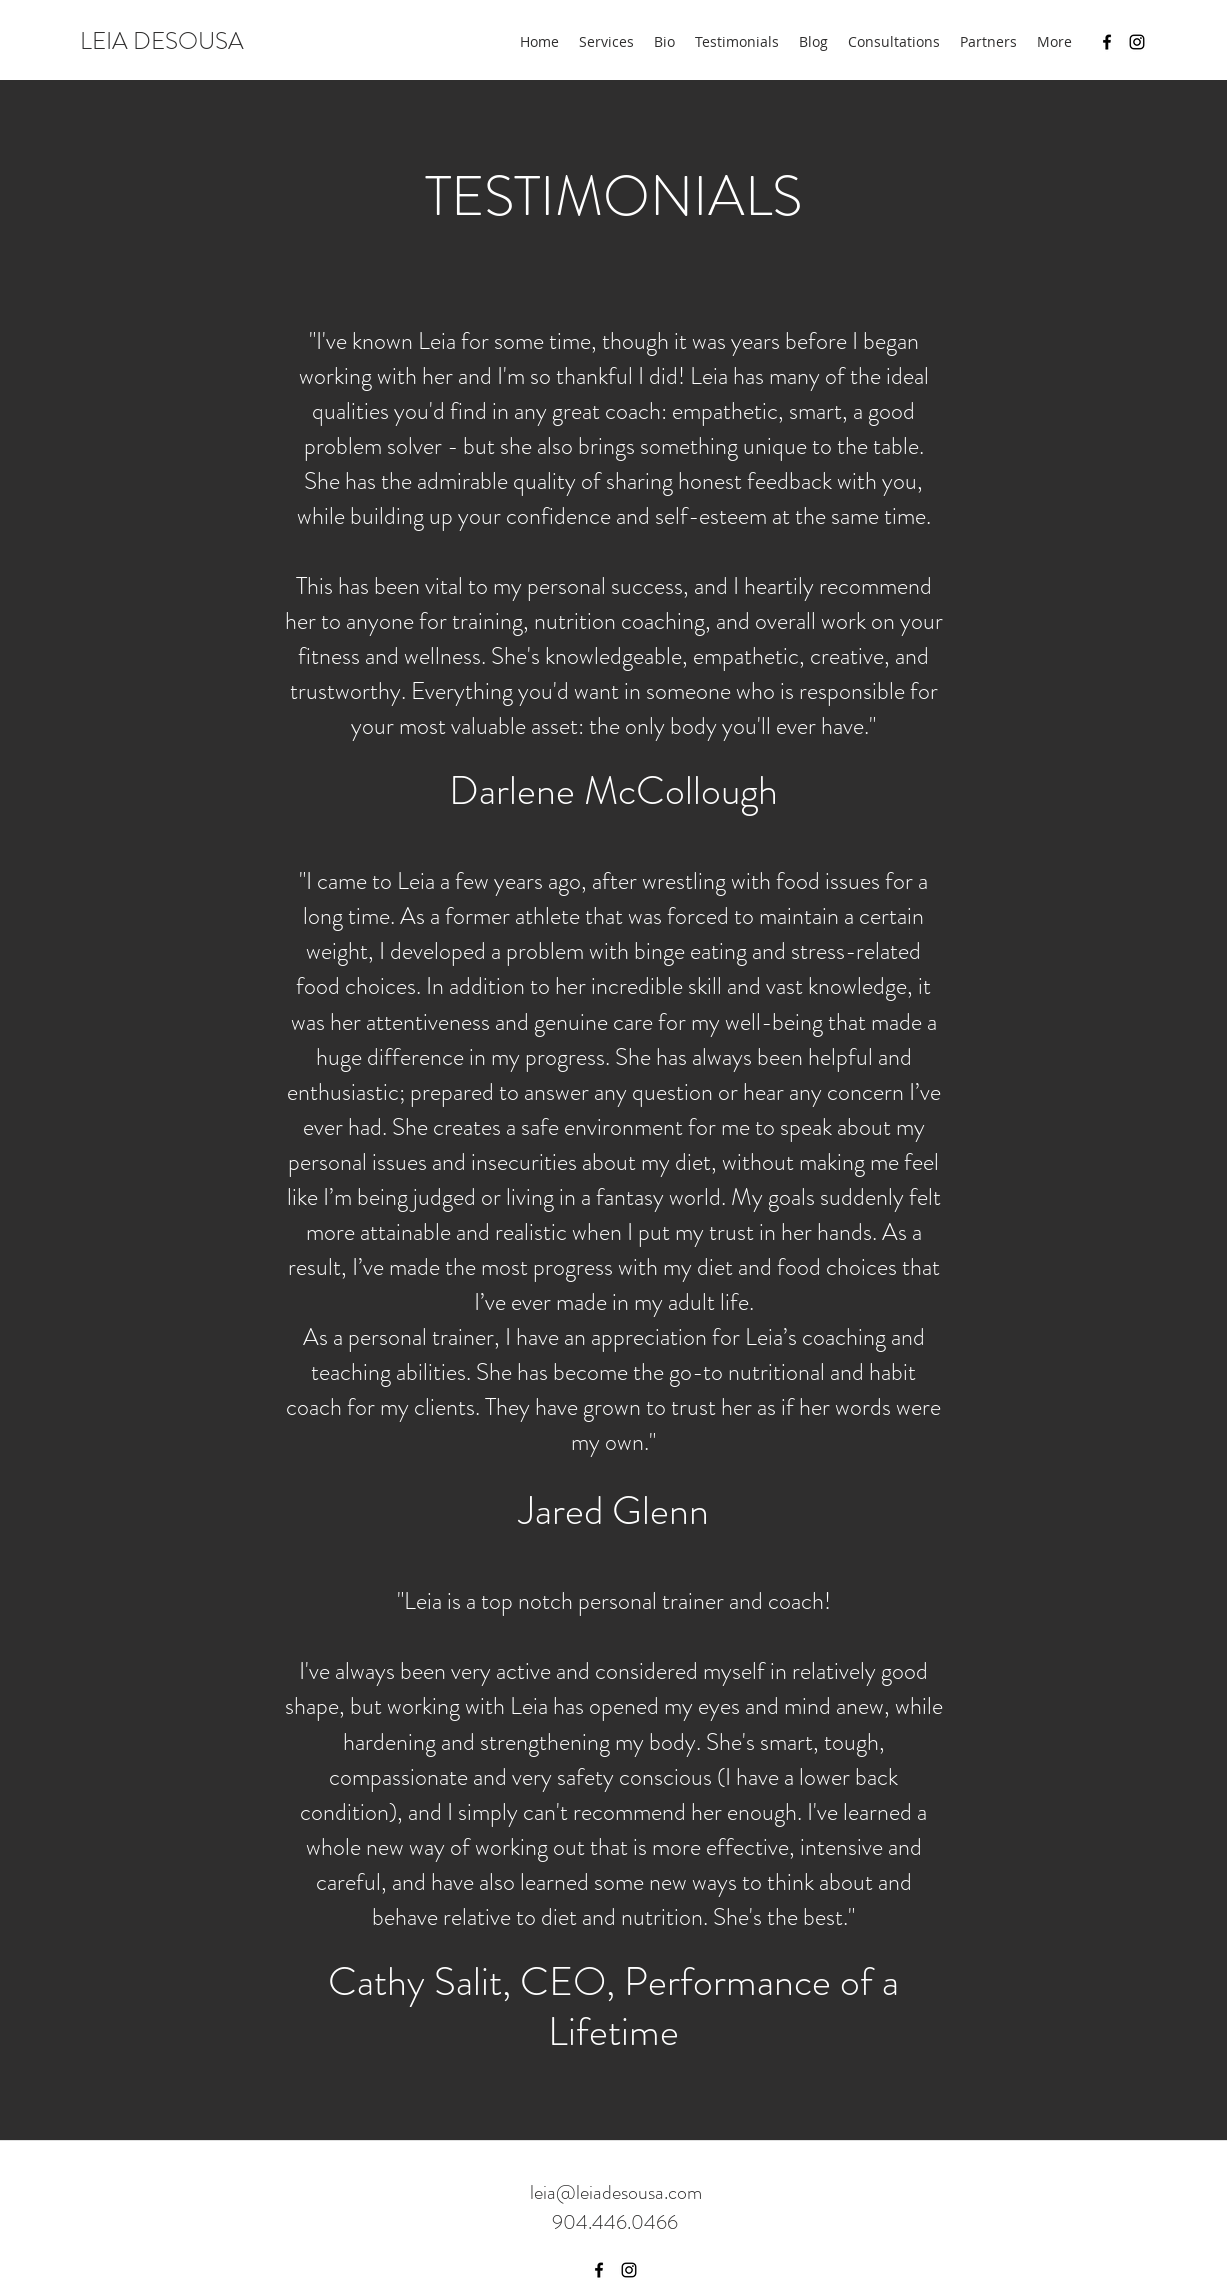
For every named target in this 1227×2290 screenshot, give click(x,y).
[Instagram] (1137, 42)
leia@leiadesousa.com (616, 2192)
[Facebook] (1107, 42)
